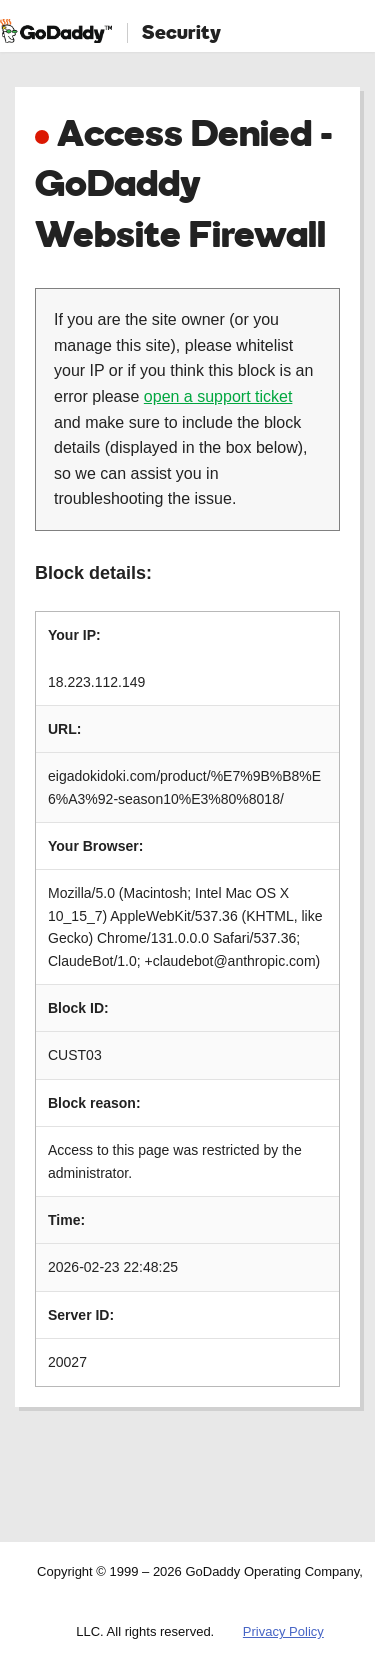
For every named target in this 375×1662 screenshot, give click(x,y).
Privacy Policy (283, 1631)
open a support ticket (218, 396)
